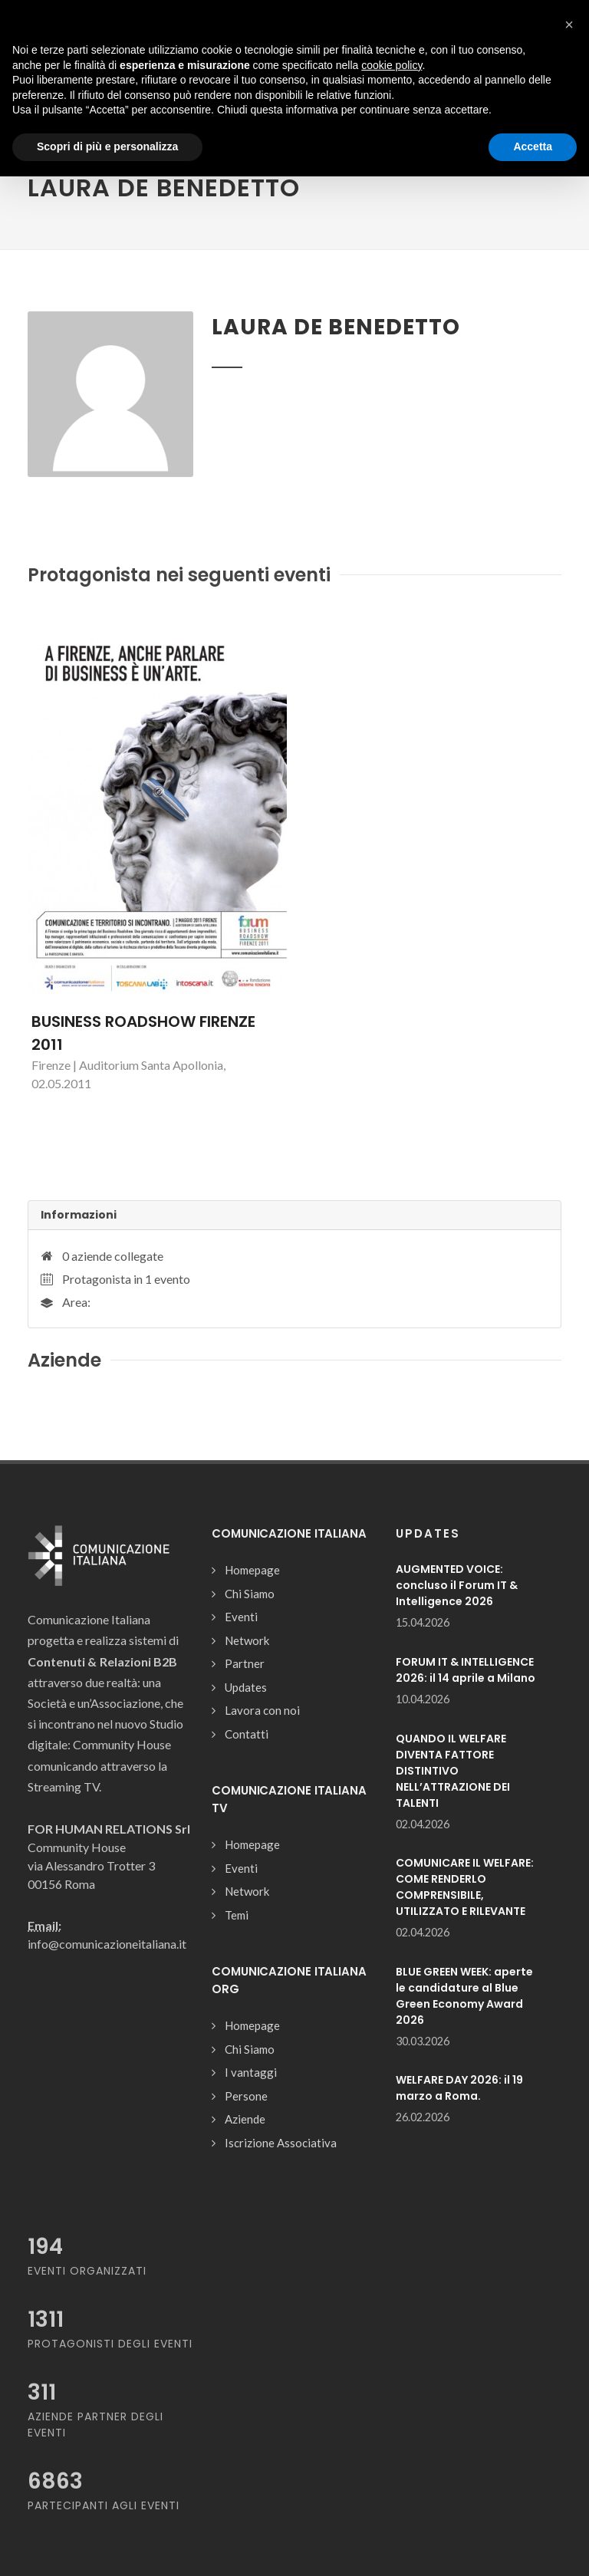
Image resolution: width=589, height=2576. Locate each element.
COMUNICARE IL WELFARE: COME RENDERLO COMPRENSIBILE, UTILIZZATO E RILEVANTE (465, 1887)
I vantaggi (251, 2072)
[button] (569, 24)
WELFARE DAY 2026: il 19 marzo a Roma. (459, 2088)
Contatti (246, 1734)
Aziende (245, 2119)
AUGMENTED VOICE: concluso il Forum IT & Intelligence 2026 (457, 1585)
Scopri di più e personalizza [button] (107, 146)
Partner (245, 1663)
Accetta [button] (532, 146)
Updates (246, 1687)
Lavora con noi (262, 1710)
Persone (246, 2096)
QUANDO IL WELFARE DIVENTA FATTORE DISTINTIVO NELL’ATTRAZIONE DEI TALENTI (453, 1771)
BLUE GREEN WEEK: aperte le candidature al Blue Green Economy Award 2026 (464, 1996)
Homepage (252, 1570)
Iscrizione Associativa (281, 2143)
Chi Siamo (250, 1594)
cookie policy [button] (391, 65)
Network (247, 1640)
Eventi (241, 1617)
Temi (236, 1915)
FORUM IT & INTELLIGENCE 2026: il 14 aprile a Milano (465, 1670)
